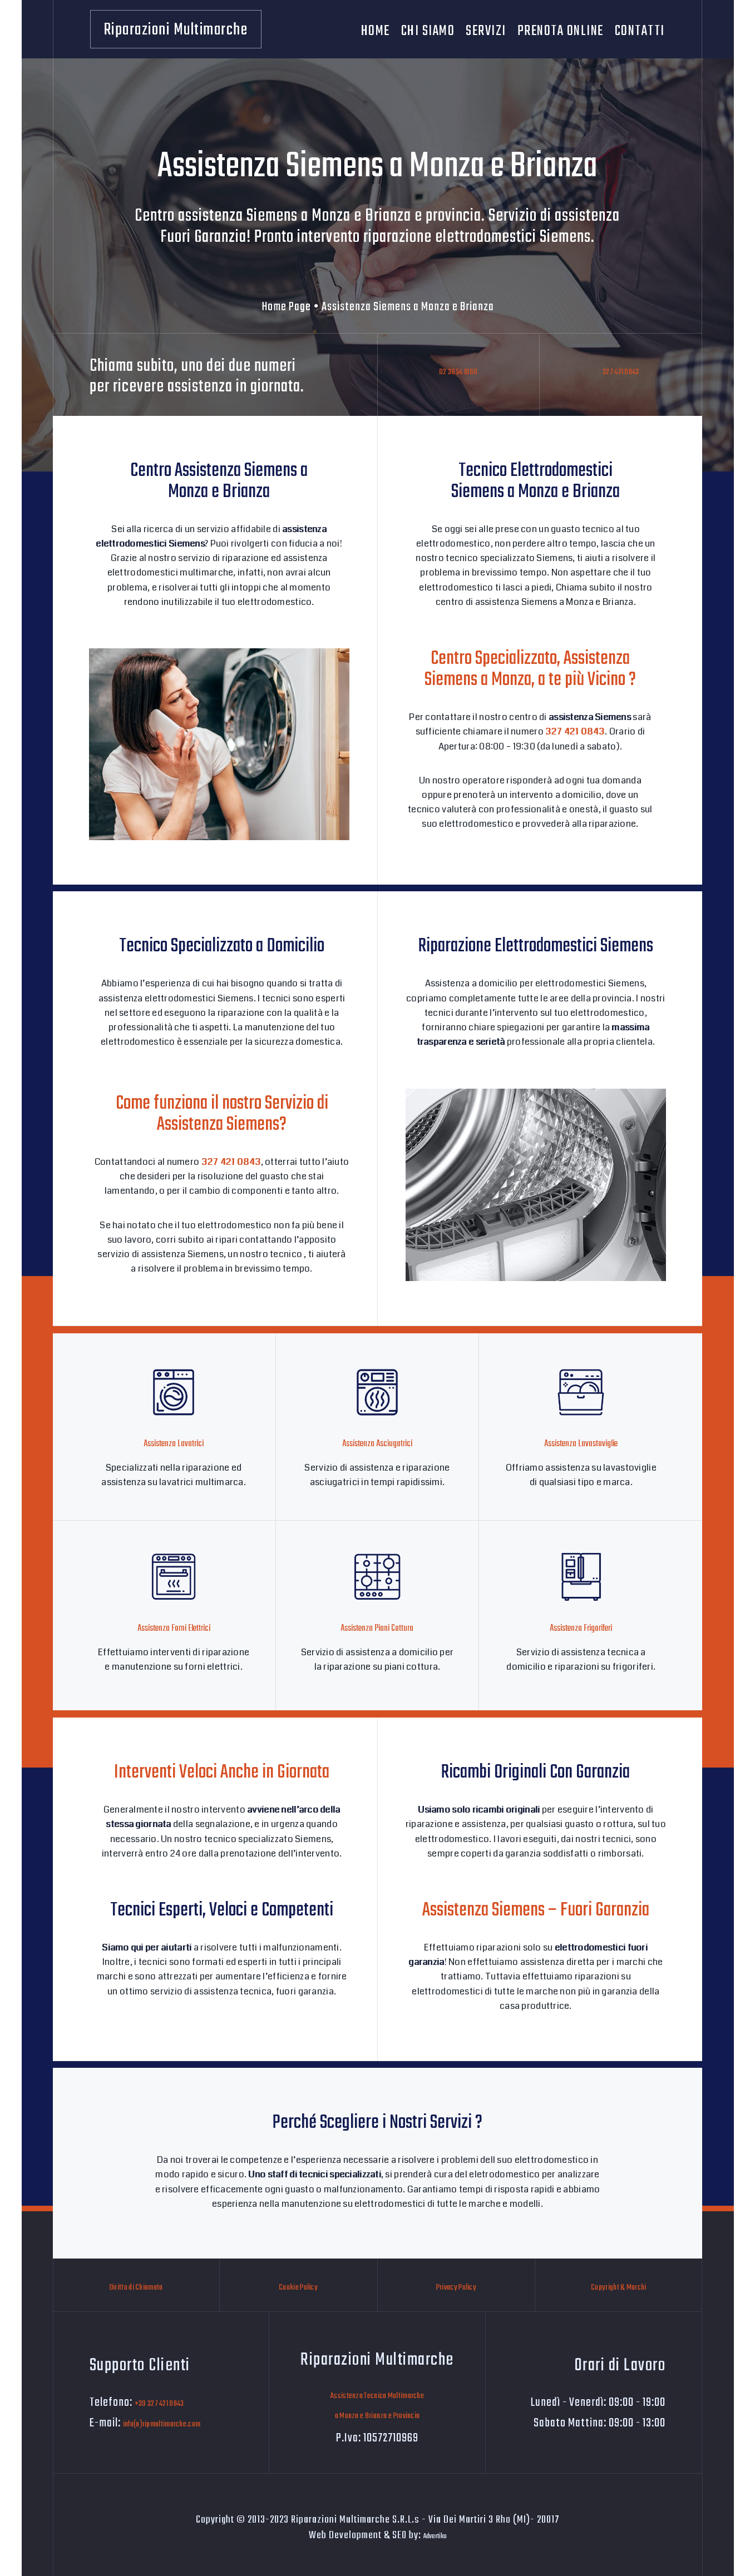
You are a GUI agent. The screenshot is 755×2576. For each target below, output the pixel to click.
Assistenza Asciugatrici (377, 1442)
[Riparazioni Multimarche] (176, 29)
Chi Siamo (428, 29)
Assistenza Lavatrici (173, 1442)
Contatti (640, 29)
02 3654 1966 (458, 379)
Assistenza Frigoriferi (581, 1626)
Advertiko (435, 2531)
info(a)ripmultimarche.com (184, 2419)
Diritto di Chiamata (136, 2285)
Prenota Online (560, 29)
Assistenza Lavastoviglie (580, 1442)
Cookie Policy (298, 2285)
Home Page (286, 306)
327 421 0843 (621, 379)
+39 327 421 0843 (173, 2399)
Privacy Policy (456, 2285)
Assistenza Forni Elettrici (173, 1626)
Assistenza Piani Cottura (377, 1626)
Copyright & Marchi (618, 2285)
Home (375, 29)
